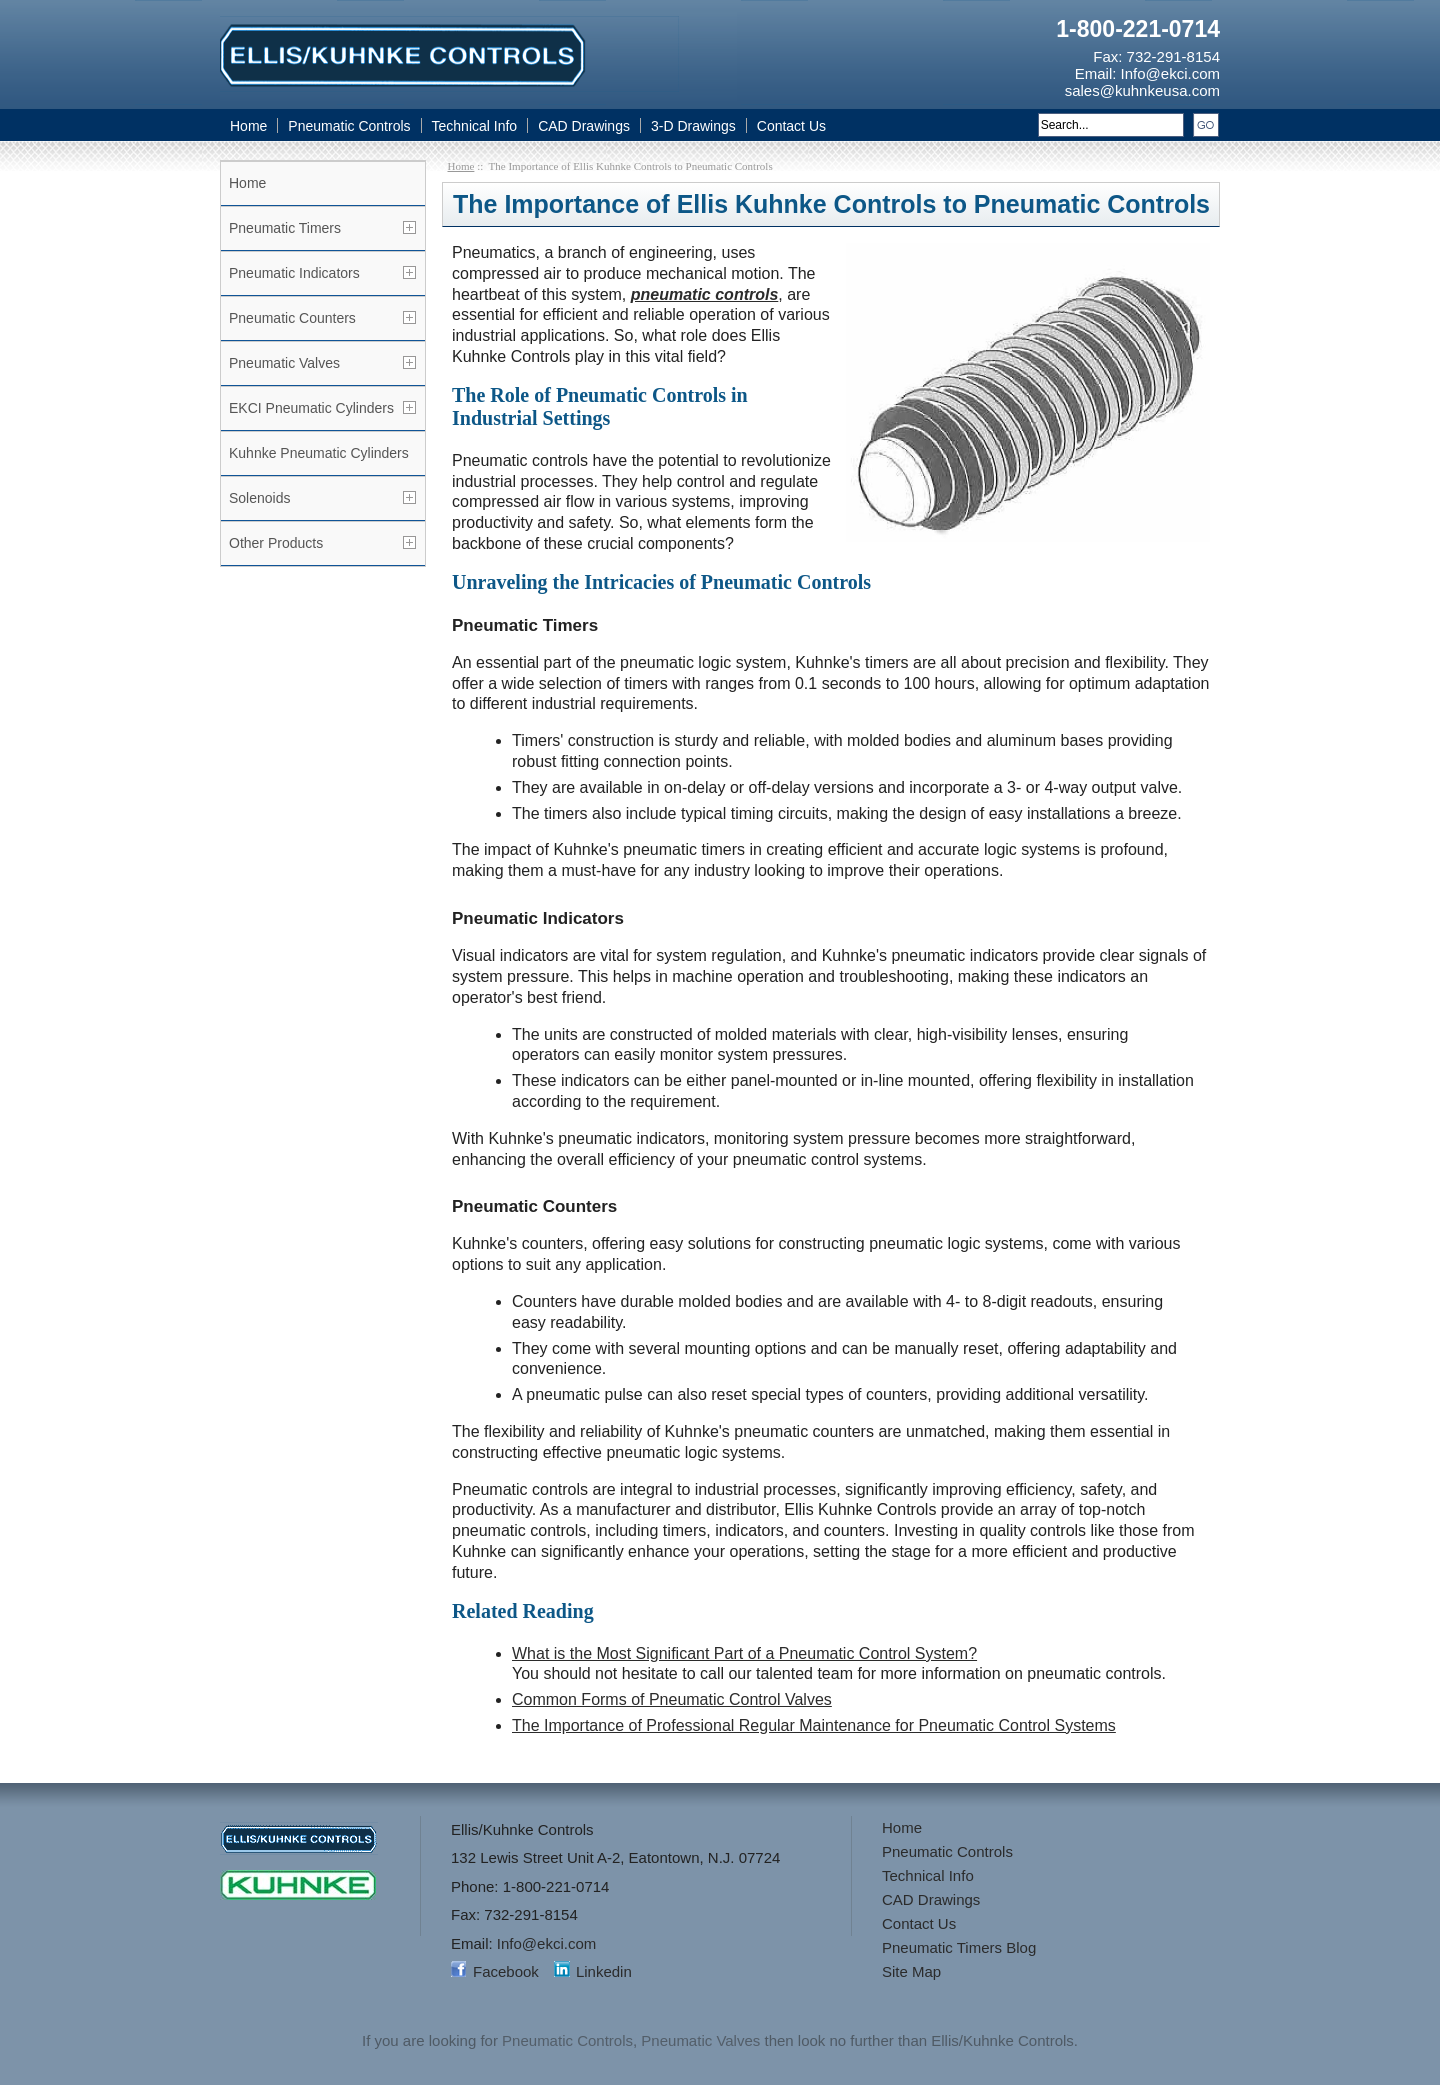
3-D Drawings (693, 126)
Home (248, 126)
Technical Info (475, 126)
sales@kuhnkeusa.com (1142, 90)
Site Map (911, 1971)
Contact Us (791, 126)
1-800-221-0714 (1138, 29)
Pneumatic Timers (285, 228)
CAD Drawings (584, 126)
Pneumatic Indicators (294, 273)
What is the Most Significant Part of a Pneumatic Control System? (744, 1653)
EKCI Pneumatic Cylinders (311, 408)
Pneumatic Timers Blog (959, 1947)
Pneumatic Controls (349, 126)
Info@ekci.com (1170, 73)
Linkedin (604, 1971)
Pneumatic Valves (284, 363)
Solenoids (260, 498)
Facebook (506, 1971)
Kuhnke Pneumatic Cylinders (319, 453)
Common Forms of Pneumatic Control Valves (672, 1699)
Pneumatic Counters (292, 318)
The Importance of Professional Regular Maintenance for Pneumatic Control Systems (814, 1725)
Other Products (276, 543)
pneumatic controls (705, 294)
